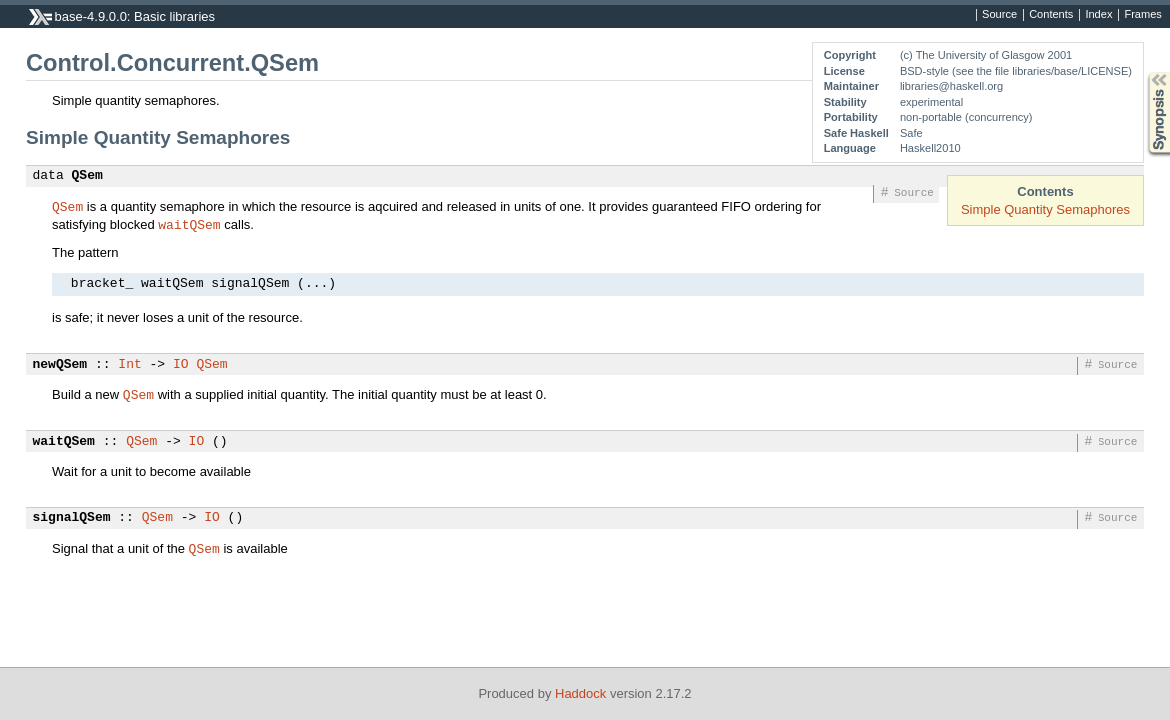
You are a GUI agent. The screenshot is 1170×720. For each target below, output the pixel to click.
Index (1098, 15)
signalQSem (72, 518)
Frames (1142, 15)
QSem (87, 176)
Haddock (580, 693)
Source (999, 15)
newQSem (60, 365)
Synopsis (1143, 72)
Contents (1051, 15)
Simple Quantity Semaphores (1045, 209)
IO (181, 365)
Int (129, 365)
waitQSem (189, 224)
